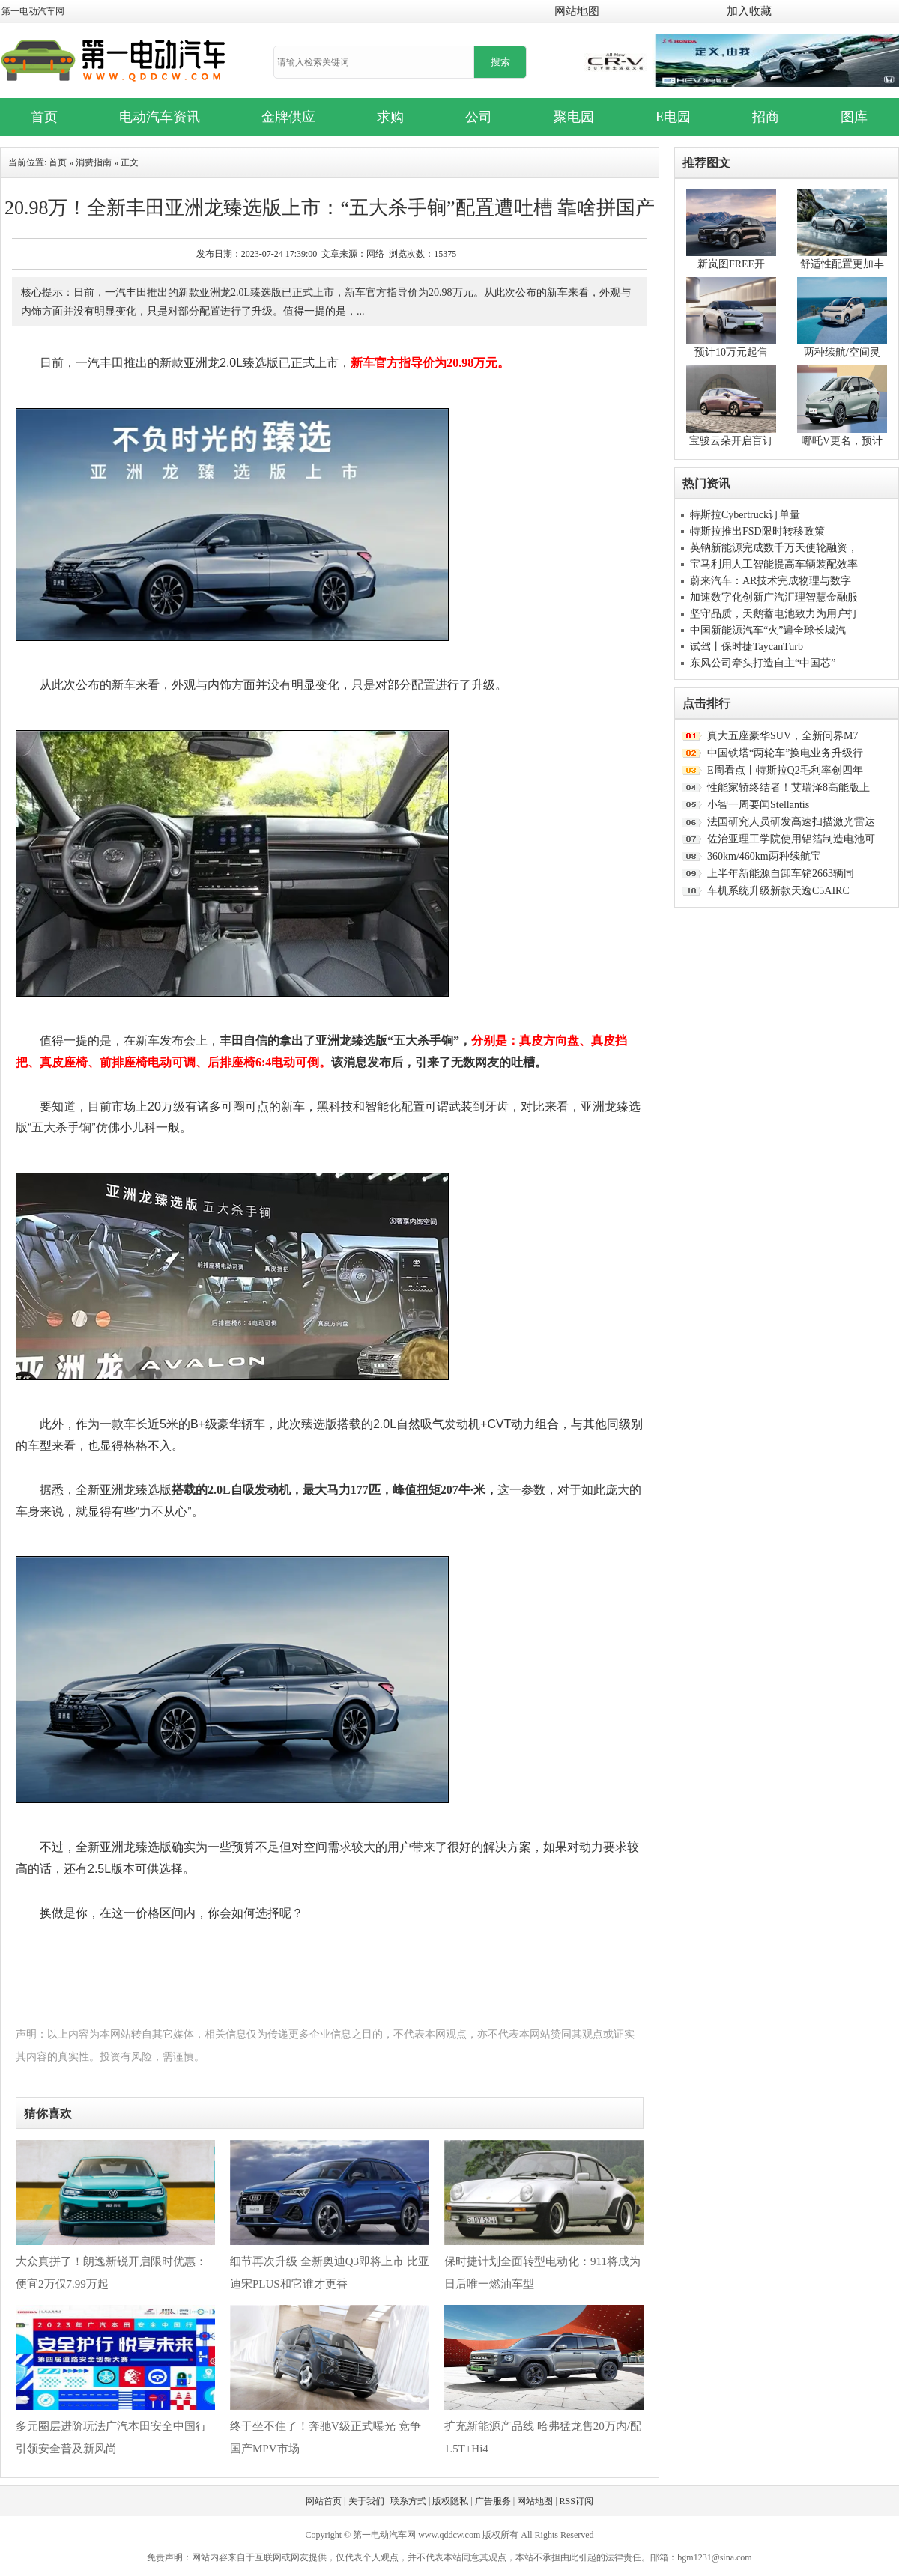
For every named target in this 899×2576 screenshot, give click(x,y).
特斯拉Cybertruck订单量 (745, 514)
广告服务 (493, 2501)
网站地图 (576, 11)
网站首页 (324, 2501)
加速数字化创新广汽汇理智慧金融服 (774, 597)
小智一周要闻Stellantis (758, 804)
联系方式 (408, 2501)
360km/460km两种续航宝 (764, 856)
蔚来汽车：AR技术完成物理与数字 (770, 580)
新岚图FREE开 (731, 264)
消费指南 (94, 162)
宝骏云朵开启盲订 (731, 440)
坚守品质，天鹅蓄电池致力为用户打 (774, 613)
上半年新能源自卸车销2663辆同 (780, 873)
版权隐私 (450, 2501)
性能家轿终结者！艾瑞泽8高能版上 (788, 787)
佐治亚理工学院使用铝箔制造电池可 (791, 839)
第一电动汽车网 (32, 11)
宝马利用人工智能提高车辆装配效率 (774, 564)
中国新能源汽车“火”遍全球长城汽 (768, 630)
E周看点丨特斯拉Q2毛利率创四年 (785, 770)
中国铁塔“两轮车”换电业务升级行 (785, 753)
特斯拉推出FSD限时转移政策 (757, 531)
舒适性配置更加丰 (842, 264)
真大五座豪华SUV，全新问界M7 (782, 735)
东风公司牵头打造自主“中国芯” (762, 663)
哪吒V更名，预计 (842, 440)
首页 (58, 162)
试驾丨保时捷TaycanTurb (746, 646)
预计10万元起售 (731, 352)
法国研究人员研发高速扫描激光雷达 (791, 821)
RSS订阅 (576, 2501)
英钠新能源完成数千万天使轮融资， (774, 547)
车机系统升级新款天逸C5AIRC (778, 890)
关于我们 (366, 2501)
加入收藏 (749, 11)
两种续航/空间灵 (842, 352)
